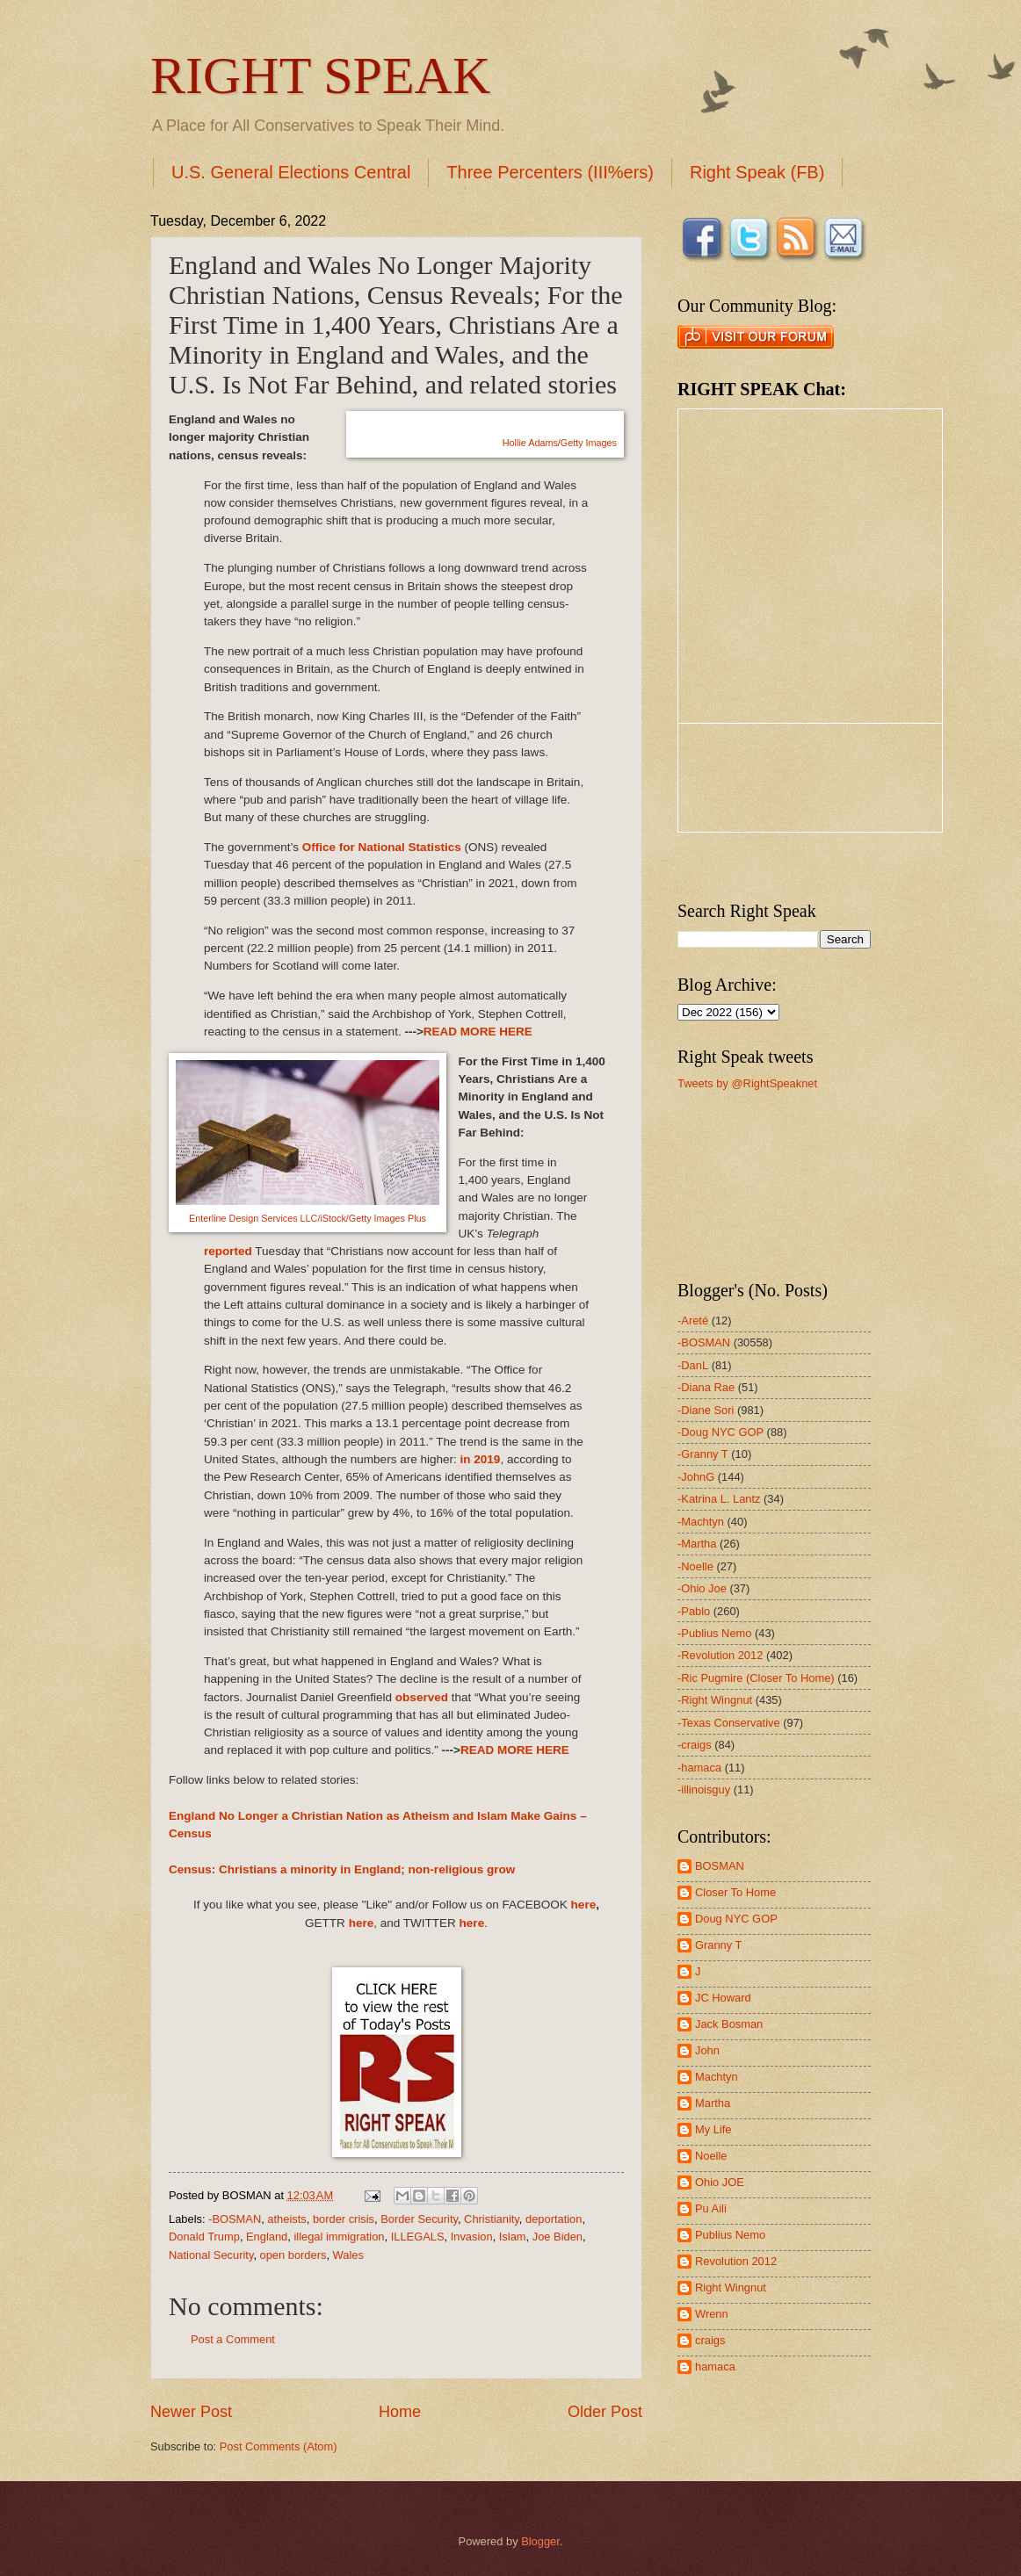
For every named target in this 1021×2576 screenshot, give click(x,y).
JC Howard (723, 1997)
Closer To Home (735, 1892)
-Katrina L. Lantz (718, 1498)
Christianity (491, 2219)
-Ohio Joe (702, 1588)
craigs (710, 2340)
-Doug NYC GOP (720, 1432)
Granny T (718, 1945)
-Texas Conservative (728, 1722)
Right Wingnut (730, 2287)
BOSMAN (719, 1865)
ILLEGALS (418, 2236)
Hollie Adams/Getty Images (560, 442)
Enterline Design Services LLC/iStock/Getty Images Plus (307, 1218)
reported (228, 1251)
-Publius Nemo (714, 1633)
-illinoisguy (703, 1789)
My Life (713, 2129)
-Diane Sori (705, 1410)
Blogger (540, 2541)
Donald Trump (204, 2236)
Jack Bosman (729, 2024)
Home (400, 2412)
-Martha (696, 1543)
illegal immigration (338, 2236)
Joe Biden (557, 2236)
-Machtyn (700, 1521)
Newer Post (191, 2412)
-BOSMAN (234, 2219)
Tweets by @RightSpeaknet (747, 1083)
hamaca (715, 2366)
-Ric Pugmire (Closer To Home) (756, 1678)
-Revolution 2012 (720, 1655)
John (707, 2050)
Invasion (472, 2236)
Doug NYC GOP (736, 1918)
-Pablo (693, 1611)
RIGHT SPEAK (320, 76)
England (266, 2236)
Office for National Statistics (381, 847)
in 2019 (480, 1459)
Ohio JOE (719, 2182)
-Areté (692, 1320)
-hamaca (699, 1767)
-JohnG (695, 1476)
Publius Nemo (730, 2234)
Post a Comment (233, 2339)
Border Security (419, 2219)
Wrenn (711, 2313)
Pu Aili (711, 2208)
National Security (211, 2255)
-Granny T (702, 1454)
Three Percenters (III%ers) (550, 172)
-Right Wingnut (714, 1700)
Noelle (711, 2155)
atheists (286, 2219)
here (584, 1904)
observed (421, 1697)
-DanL (692, 1365)
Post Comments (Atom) (278, 2446)
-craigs (694, 1744)
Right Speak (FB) (757, 172)
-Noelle (695, 1566)
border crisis (343, 2219)
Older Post (605, 2412)
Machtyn (716, 2076)
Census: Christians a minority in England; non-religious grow (342, 1869)
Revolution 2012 (736, 2261)
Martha (712, 2103)
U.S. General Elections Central (290, 172)
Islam (512, 2236)
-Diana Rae (706, 1387)
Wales (348, 2255)
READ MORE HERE (478, 1031)
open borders (293, 2255)
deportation (553, 2219)
